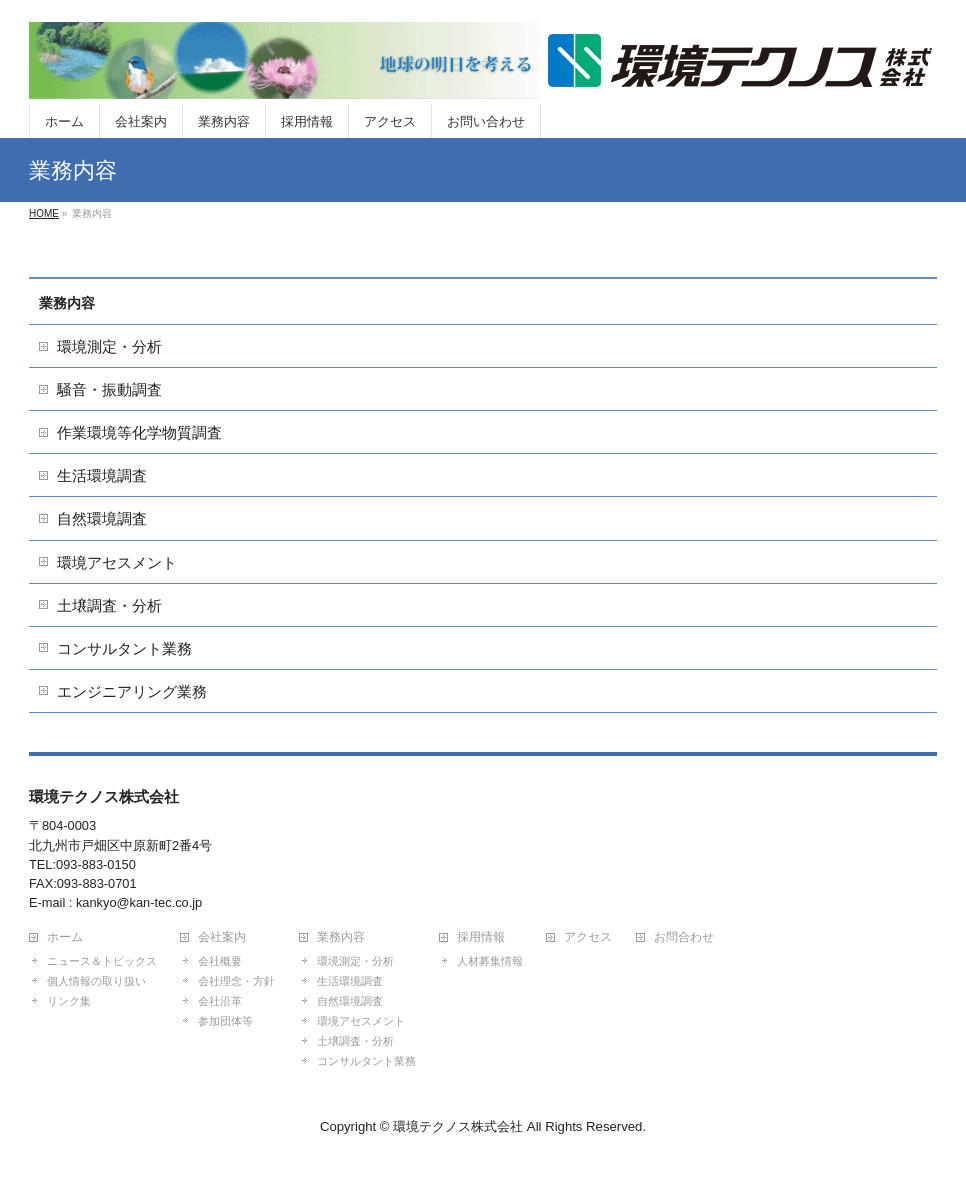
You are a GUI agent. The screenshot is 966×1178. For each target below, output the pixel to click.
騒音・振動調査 (109, 389)
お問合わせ (684, 937)
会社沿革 (220, 1001)
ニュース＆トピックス (102, 961)
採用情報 (481, 937)
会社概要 (220, 961)
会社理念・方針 (236, 981)
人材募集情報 (490, 961)
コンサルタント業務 (124, 648)
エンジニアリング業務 (132, 691)
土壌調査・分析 (109, 605)
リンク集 (69, 1001)
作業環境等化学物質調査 (139, 432)
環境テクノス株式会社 (458, 1126)
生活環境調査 (102, 475)
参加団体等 (225, 1021)
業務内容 (67, 303)
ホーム (65, 937)
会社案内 (222, 937)
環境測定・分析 (109, 346)
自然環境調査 (102, 518)
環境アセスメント (117, 562)
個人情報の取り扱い (96, 981)
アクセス (588, 937)
